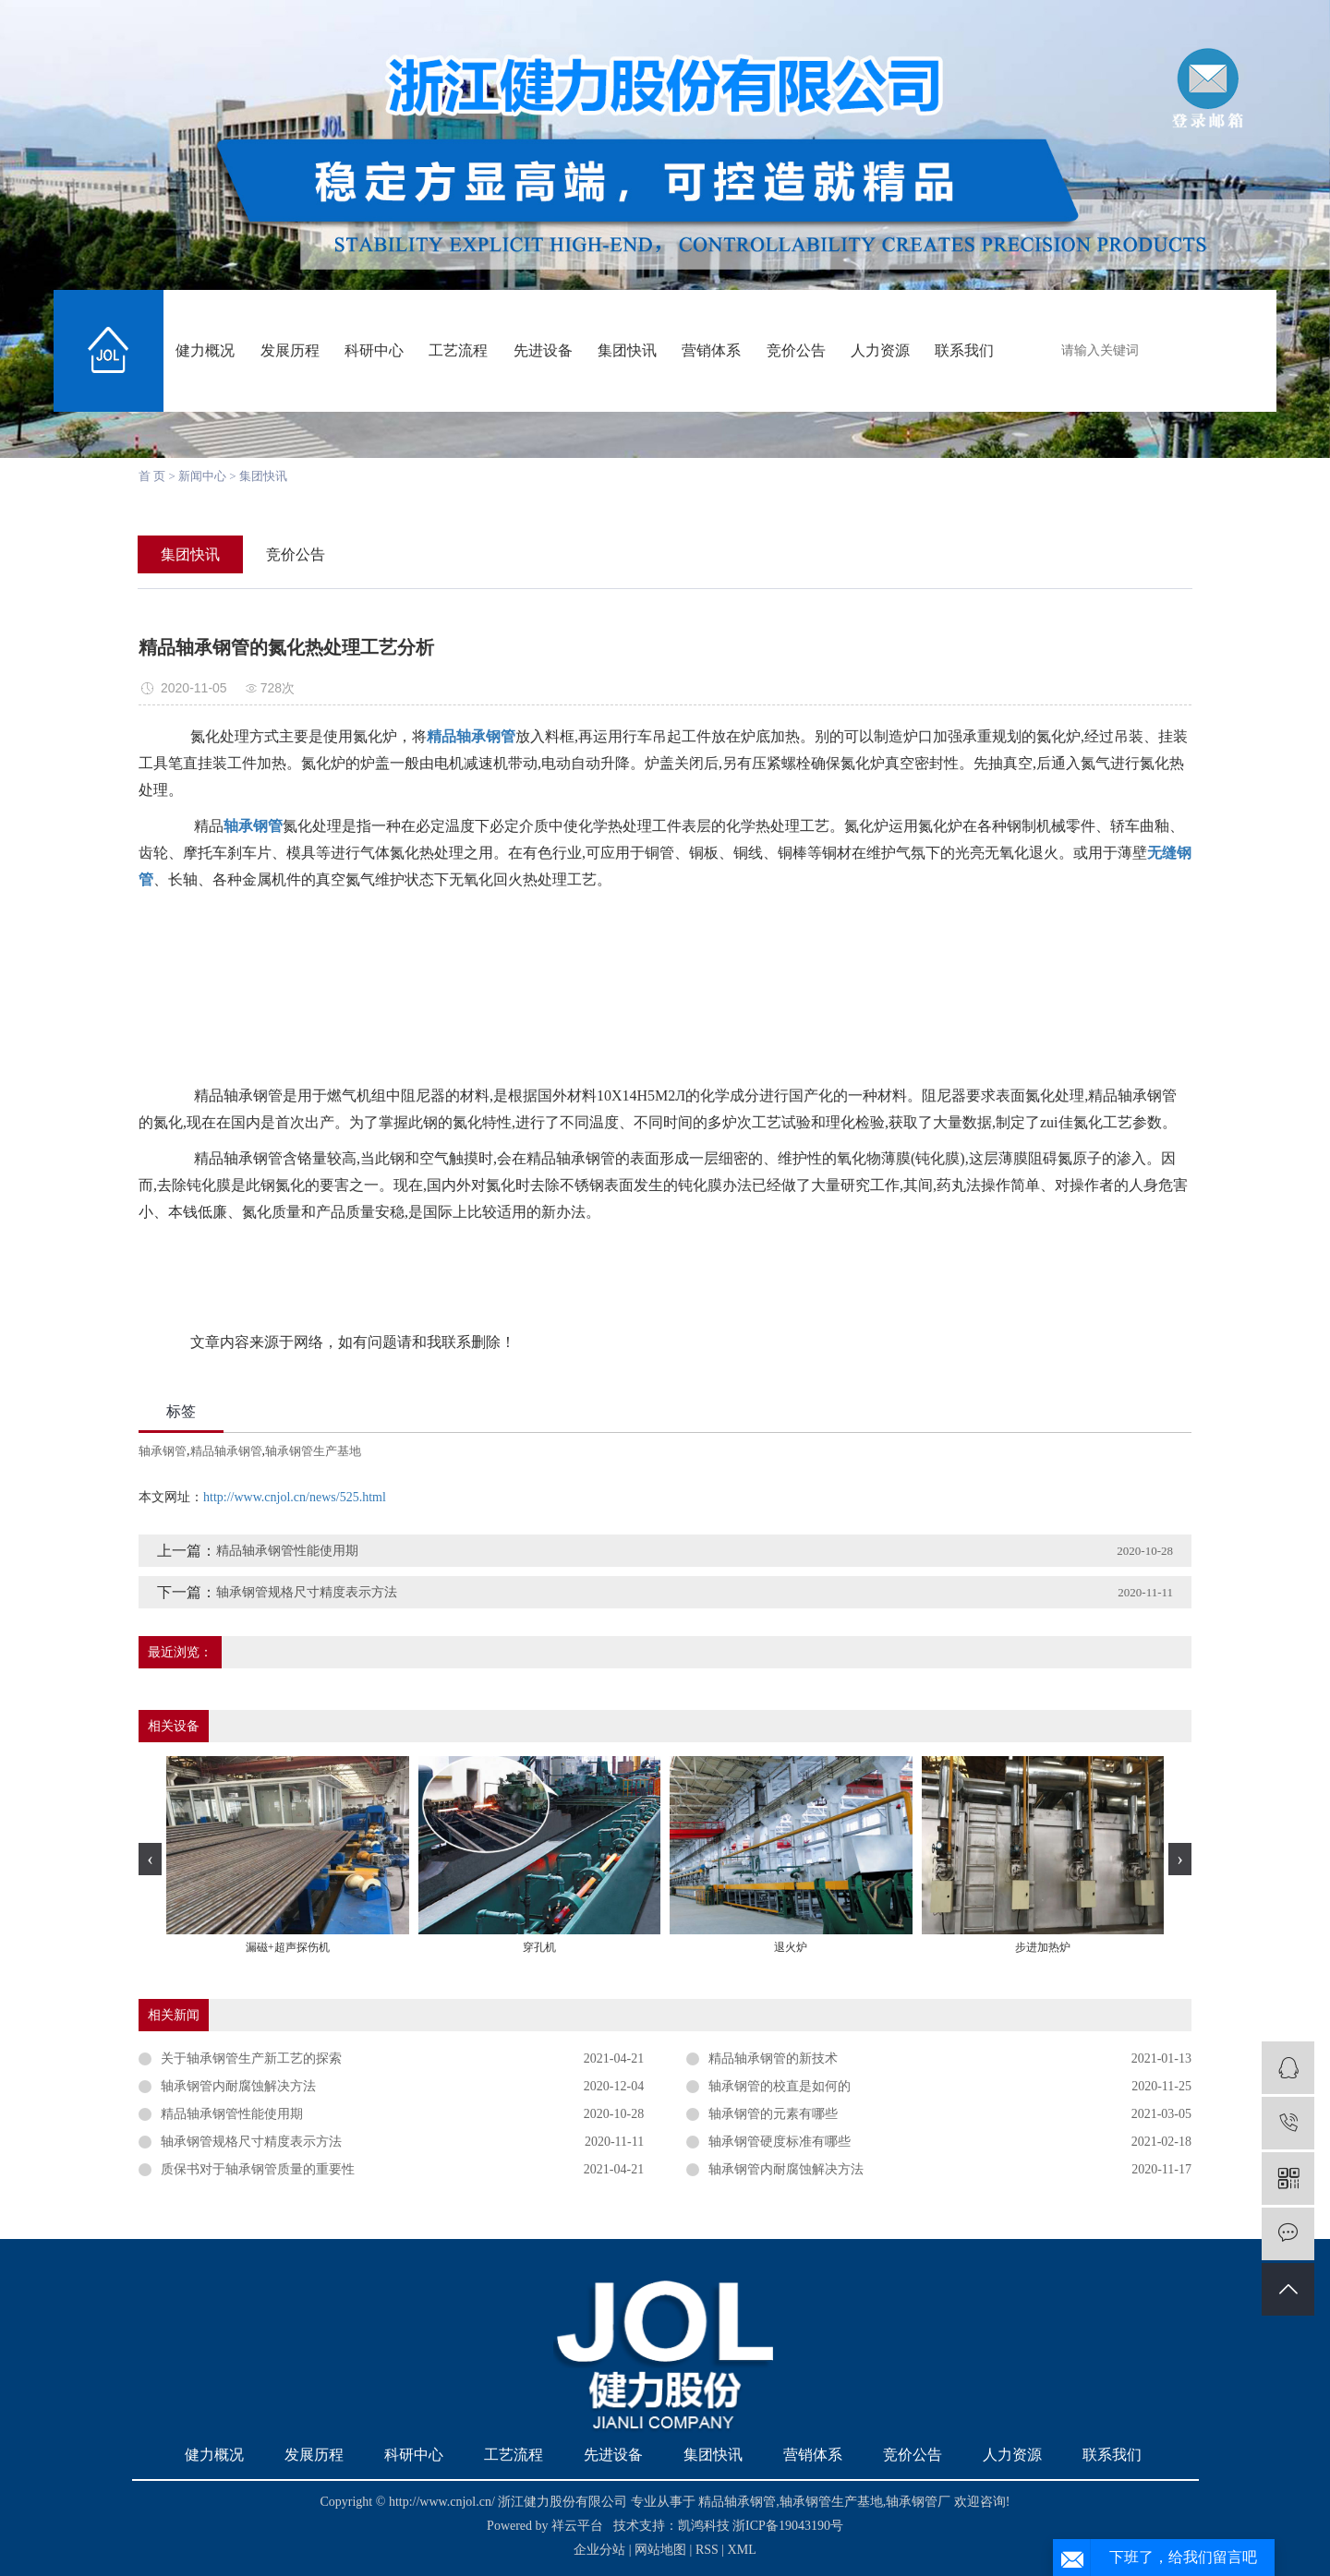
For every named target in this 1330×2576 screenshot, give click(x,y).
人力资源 (880, 350)
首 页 (152, 476)
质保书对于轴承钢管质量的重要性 (258, 2169)
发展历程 (290, 350)
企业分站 (599, 2550)
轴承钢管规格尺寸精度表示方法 (306, 1592)
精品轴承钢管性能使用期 (287, 1551)
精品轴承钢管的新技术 (773, 2058)
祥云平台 (577, 2526)
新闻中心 (202, 476)
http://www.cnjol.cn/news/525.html (294, 1497)
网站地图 (662, 2550)
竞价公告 (796, 350)
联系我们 (964, 350)
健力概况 (205, 350)
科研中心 (374, 350)
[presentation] (150, 1859)
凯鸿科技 (704, 2526)
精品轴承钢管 (226, 1451)
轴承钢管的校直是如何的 (779, 2086)
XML (742, 2550)
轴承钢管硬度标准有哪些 (779, 2142)
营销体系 (711, 350)
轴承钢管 (163, 1451)
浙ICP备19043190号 (787, 2526)
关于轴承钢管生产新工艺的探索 (251, 2058)
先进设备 (543, 350)
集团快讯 (627, 350)
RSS (707, 2550)
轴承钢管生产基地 (313, 1451)
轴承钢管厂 (918, 2502)
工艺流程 (458, 350)
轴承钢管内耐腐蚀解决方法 (238, 2086)
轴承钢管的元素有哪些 (773, 2114)
